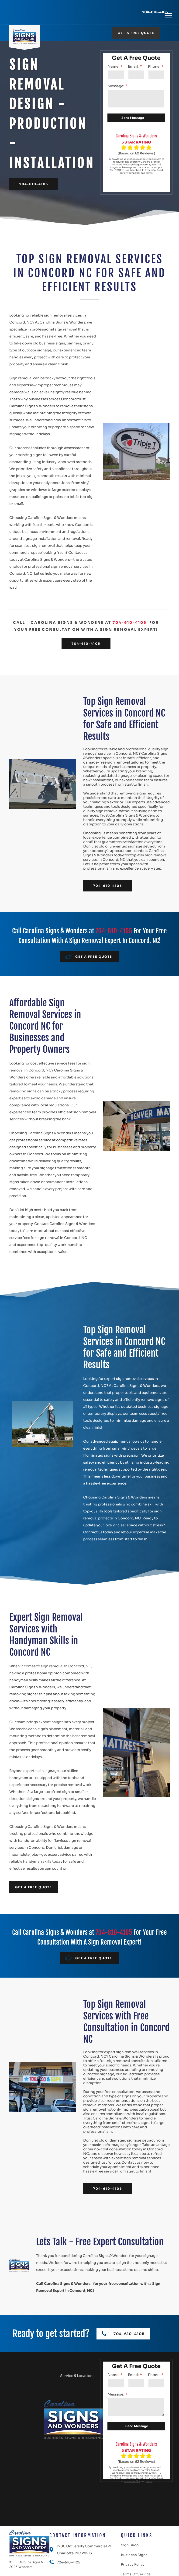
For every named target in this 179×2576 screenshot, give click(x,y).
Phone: (154, 66)
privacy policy (132, 172)
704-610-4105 (155, 12)
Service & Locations (77, 2375)
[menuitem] (133, 2546)
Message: (116, 86)
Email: (133, 66)
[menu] (169, 15)
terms (149, 172)
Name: (113, 66)
